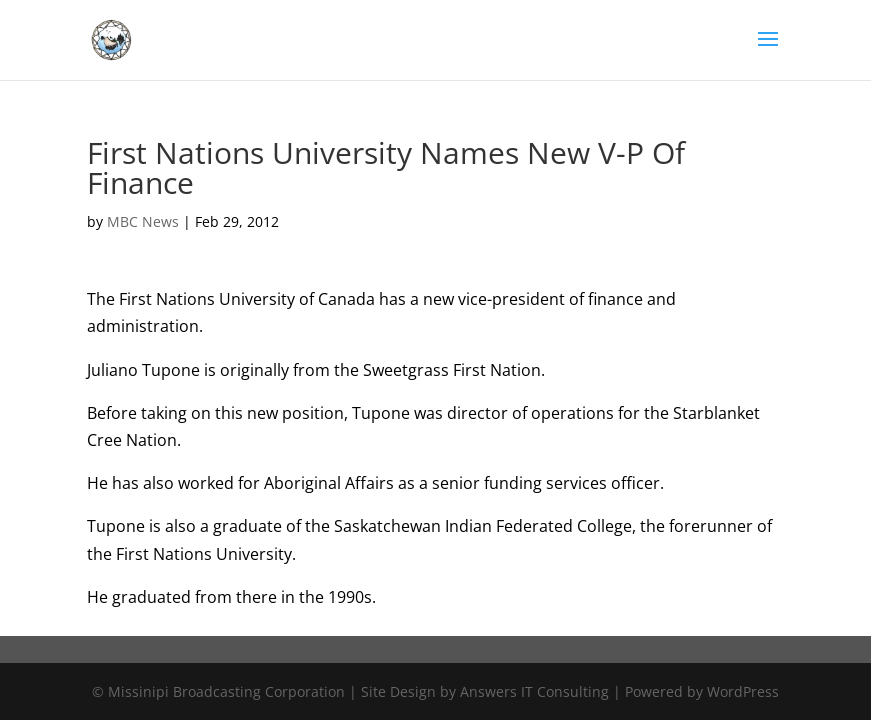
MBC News (143, 221)
